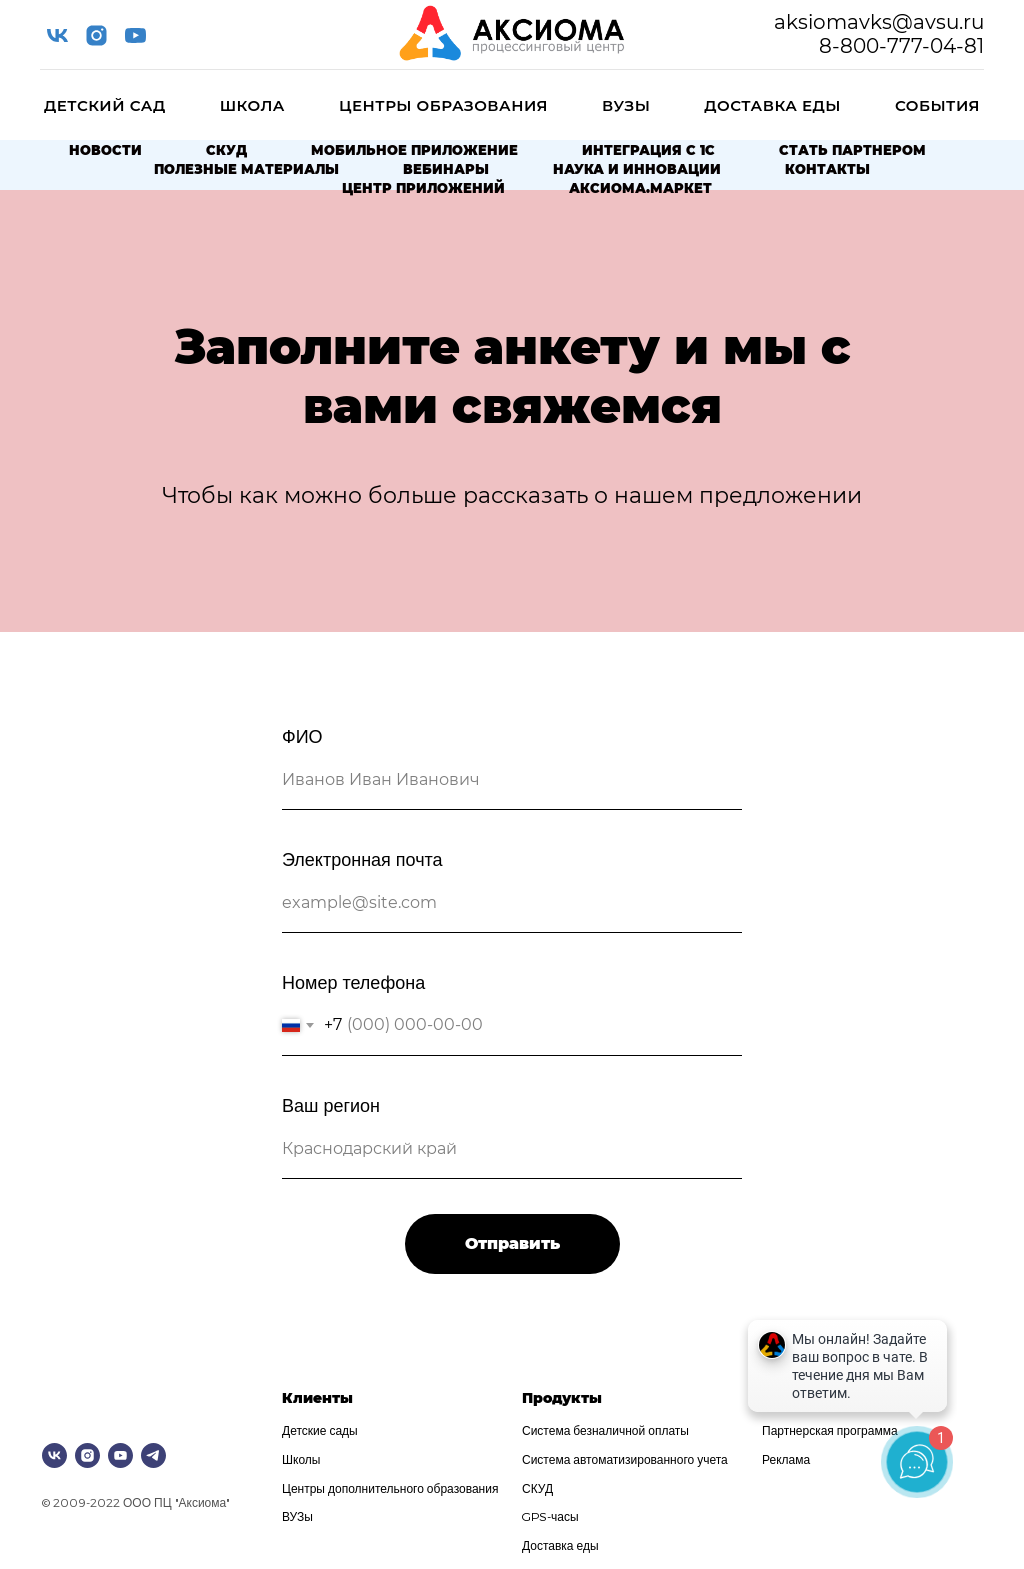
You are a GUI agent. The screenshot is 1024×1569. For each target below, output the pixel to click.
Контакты (827, 169)
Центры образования (443, 105)
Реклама (786, 1459)
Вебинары (446, 169)
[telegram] (153, 1455)
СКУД (226, 150)
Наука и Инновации (637, 169)
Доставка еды (772, 105)
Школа (252, 105)
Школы (301, 1459)
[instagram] (96, 35)
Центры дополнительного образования (390, 1488)
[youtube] (135, 35)
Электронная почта (362, 858)
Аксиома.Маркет (640, 188)
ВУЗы (626, 105)
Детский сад (105, 105)
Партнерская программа (830, 1430)
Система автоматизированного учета (625, 1459)
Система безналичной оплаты (605, 1430)
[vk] (57, 35)
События (937, 105)
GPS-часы (550, 1516)
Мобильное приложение (414, 150)
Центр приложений (423, 188)
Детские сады (320, 1430)
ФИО (302, 735)
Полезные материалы (246, 169)
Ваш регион (331, 1104)
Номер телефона (353, 981)
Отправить (512, 1243)
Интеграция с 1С (648, 150)
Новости (105, 150)
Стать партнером (852, 150)
